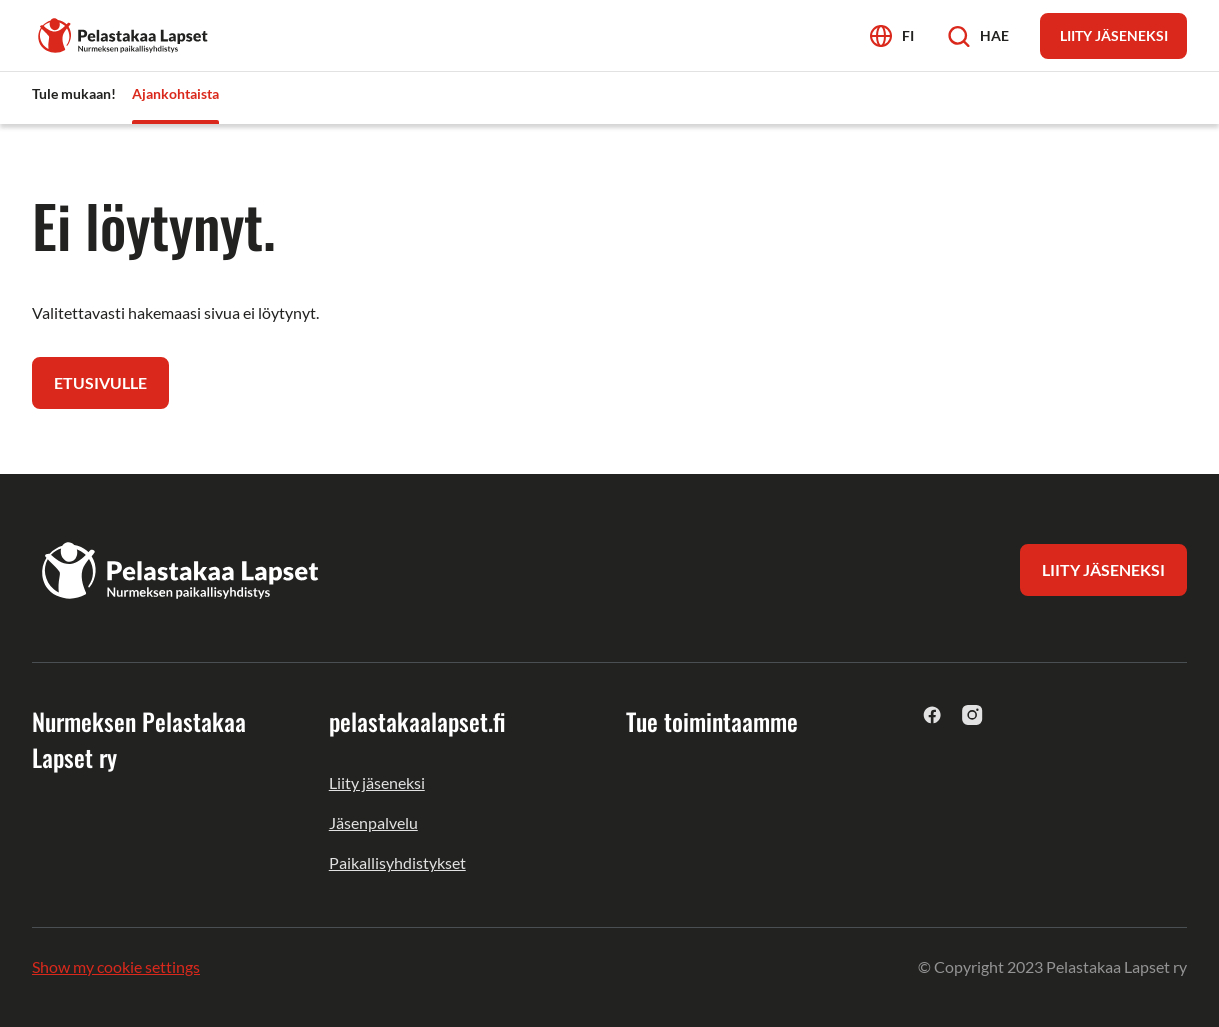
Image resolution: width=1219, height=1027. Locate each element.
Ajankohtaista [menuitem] (175, 93)
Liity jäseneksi (377, 782)
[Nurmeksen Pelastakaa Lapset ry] (124, 33)
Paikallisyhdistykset (397, 862)
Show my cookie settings (116, 966)
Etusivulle (100, 382)
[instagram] (972, 714)
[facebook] (932, 714)
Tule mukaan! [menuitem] (74, 93)
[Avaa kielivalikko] (892, 35)
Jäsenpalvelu (373, 822)
